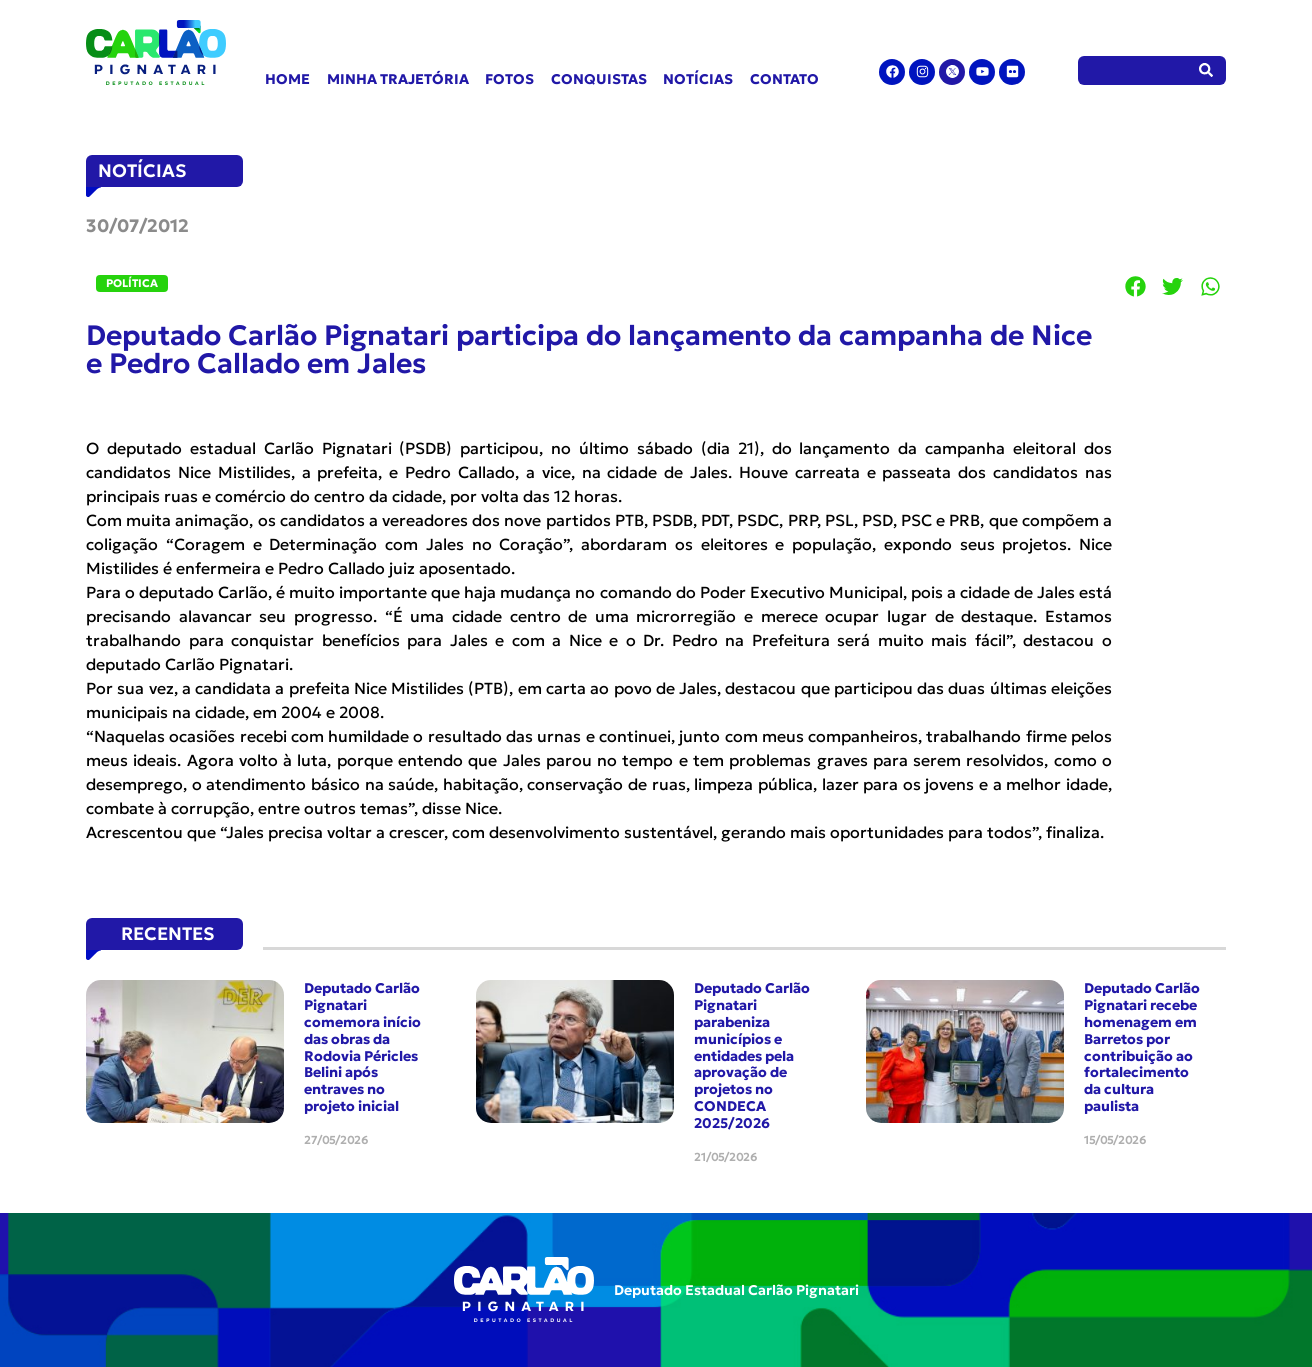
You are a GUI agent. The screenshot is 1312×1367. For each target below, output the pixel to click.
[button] (1136, 286)
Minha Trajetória (398, 79)
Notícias (698, 79)
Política (132, 283)
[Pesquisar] (1206, 70)
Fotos (509, 79)
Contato (784, 79)
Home (287, 79)
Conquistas (599, 79)
